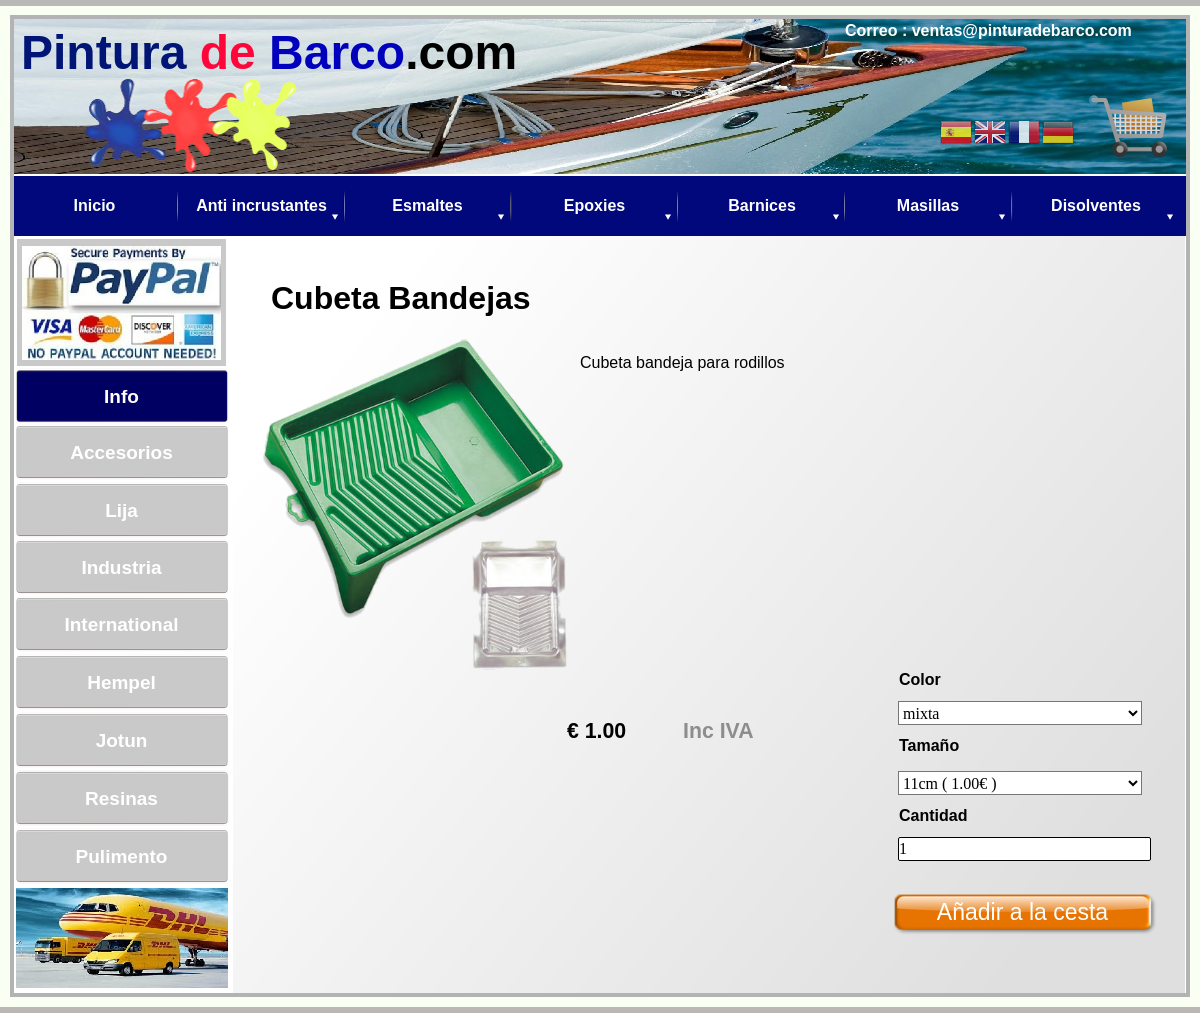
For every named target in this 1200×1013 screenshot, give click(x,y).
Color (920, 679)
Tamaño (929, 745)
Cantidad (933, 815)
